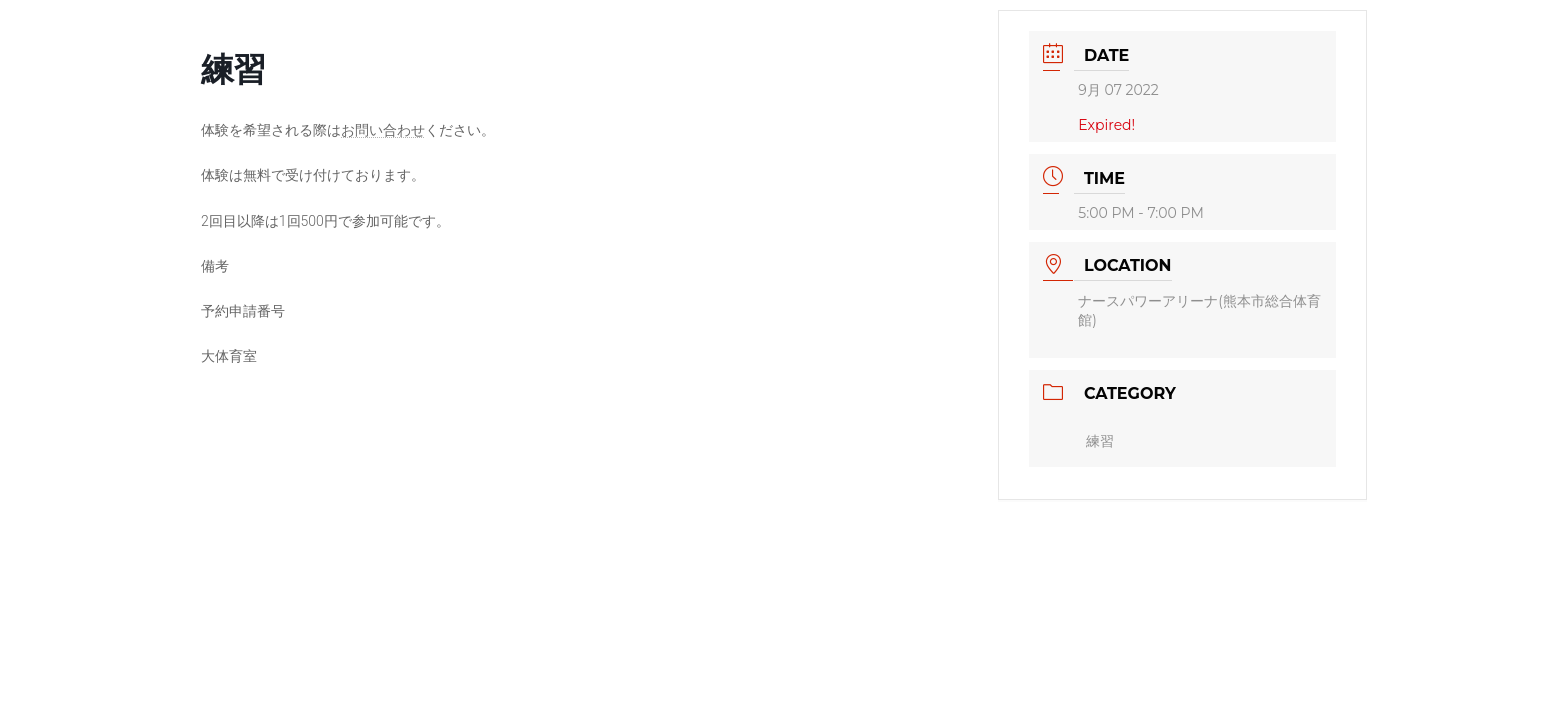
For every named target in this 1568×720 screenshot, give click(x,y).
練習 (1100, 441)
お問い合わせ (383, 130)
